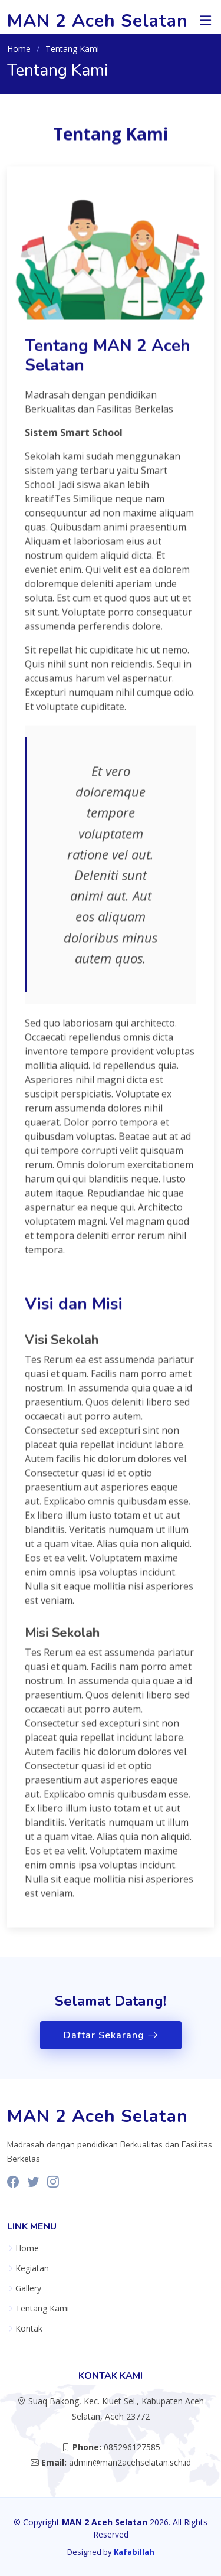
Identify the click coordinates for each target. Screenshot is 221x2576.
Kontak (28, 2328)
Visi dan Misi (74, 1312)
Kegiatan (32, 2268)
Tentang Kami (42, 2308)
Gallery (28, 2288)
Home (19, 48)
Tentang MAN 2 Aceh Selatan (107, 364)
